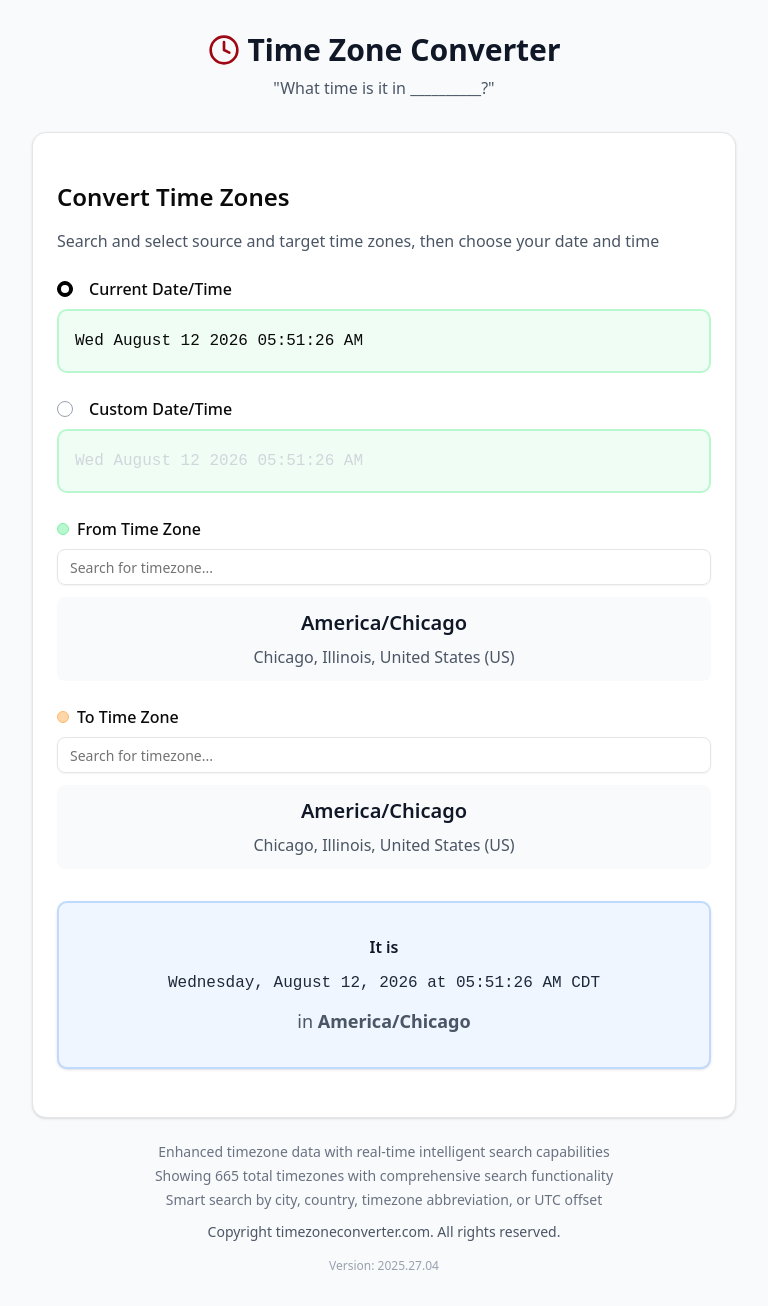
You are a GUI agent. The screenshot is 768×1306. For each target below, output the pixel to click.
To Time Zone (118, 717)
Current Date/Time (144, 289)
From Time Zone (129, 529)
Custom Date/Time (144, 409)
